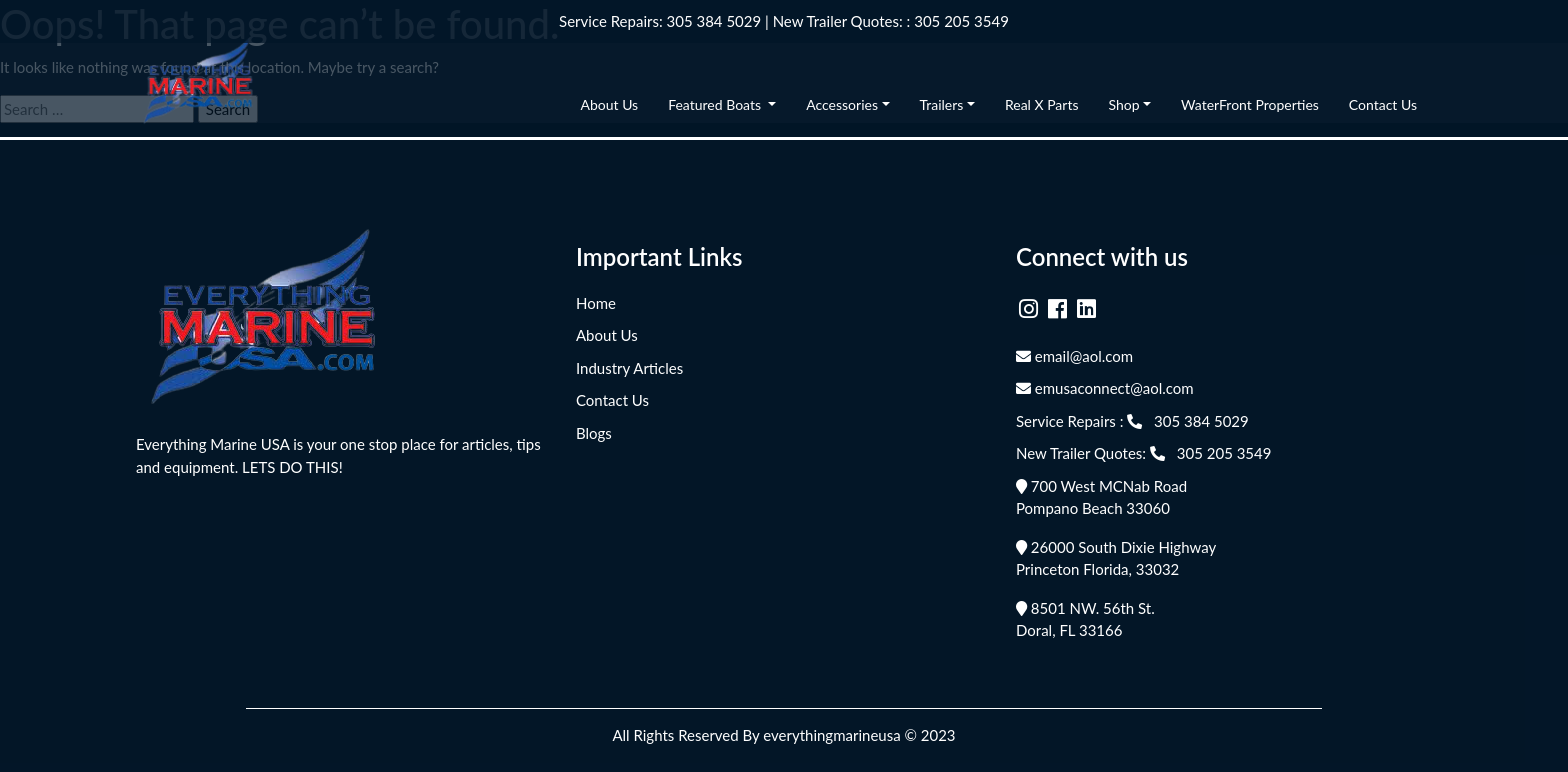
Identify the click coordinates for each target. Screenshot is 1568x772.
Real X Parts (1042, 104)
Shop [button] (1123, 104)
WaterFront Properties (1250, 104)
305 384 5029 (714, 21)
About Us (610, 104)
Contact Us (1383, 104)
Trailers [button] (942, 104)
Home (596, 303)
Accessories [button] (842, 104)
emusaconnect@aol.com (1105, 388)
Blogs (594, 433)
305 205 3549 (961, 21)
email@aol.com (1074, 356)
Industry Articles (629, 368)
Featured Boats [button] (716, 104)
